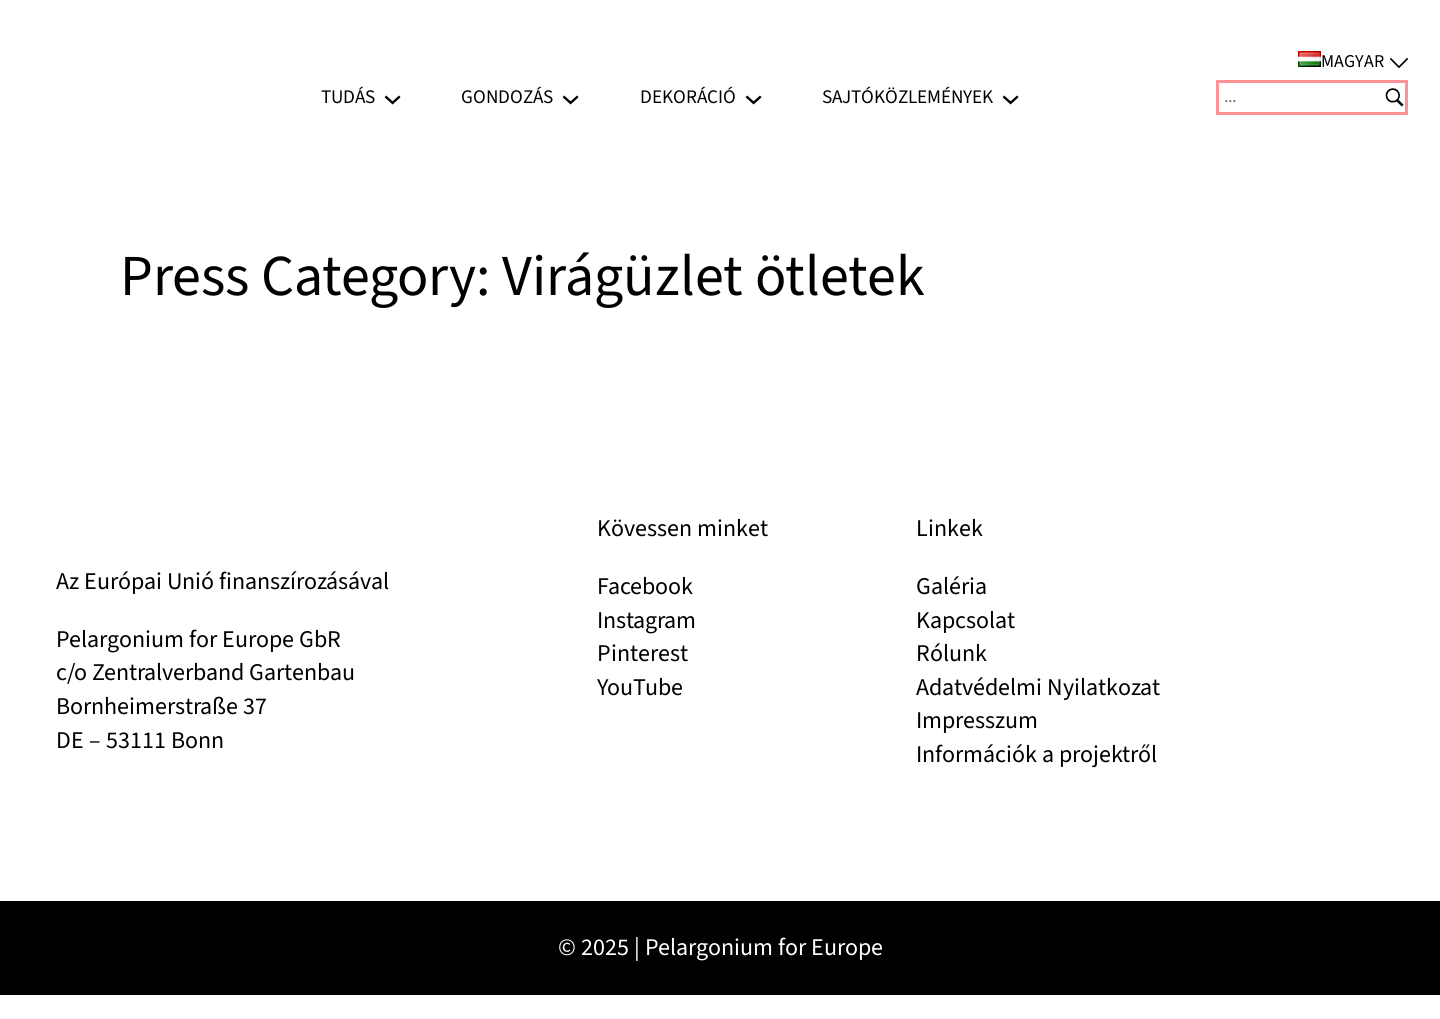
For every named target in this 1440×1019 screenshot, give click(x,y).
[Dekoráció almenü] (753, 97)
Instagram (646, 620)
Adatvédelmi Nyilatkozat (1038, 687)
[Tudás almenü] (392, 97)
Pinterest (642, 653)
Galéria (951, 586)
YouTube (640, 687)
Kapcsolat (965, 620)
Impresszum (977, 720)
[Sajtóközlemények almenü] (1010, 97)
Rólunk (951, 653)
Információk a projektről (1036, 754)
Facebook (645, 586)
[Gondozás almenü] (570, 97)
